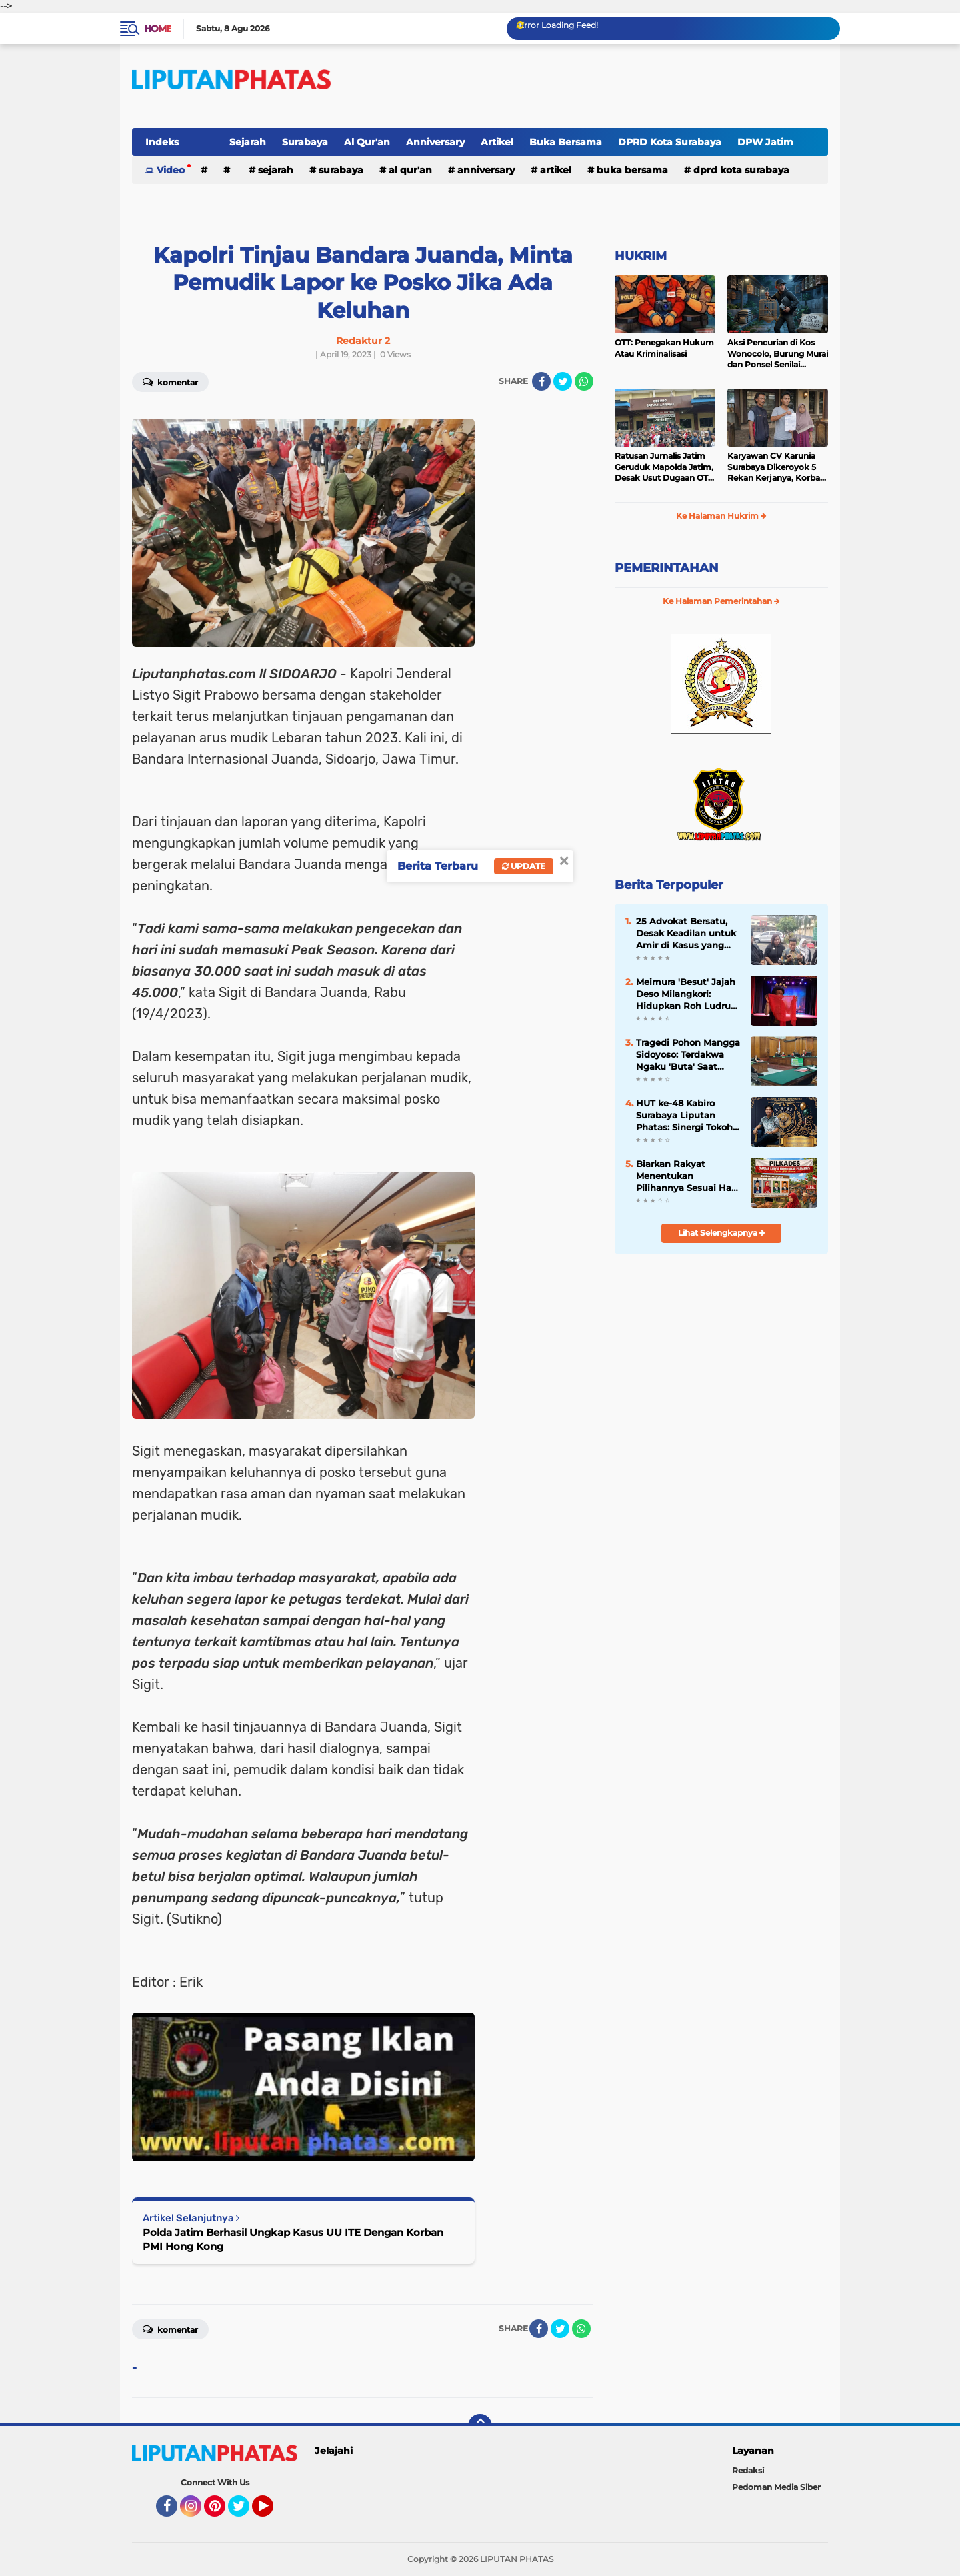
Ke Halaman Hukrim (721, 516)
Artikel (497, 142)
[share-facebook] (541, 381)
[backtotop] (480, 2426)
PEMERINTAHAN (667, 568)
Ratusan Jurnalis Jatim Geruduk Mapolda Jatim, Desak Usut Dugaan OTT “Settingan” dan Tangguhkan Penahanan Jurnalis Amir (664, 467)
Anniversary (435, 142)
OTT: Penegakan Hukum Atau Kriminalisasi (664, 348)
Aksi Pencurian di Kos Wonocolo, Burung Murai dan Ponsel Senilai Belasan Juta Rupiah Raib (777, 354)
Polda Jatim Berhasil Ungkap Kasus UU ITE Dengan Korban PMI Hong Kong (293, 2239)
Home (157, 29)
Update (523, 866)
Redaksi (748, 2470)
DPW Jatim (765, 142)
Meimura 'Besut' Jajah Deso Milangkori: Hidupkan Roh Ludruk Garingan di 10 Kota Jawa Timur (686, 994)
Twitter (244, 2512)
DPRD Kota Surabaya (669, 142)
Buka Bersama (565, 142)
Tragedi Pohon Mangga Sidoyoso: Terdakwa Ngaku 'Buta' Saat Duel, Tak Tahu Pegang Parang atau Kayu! (688, 1055)
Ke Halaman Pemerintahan (721, 601)
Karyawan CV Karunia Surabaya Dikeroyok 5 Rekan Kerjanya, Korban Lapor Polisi (776, 467)
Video (171, 170)
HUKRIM (641, 256)
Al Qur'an (367, 142)
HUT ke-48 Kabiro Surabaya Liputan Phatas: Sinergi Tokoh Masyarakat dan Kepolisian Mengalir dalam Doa (684, 1116)
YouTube (272, 2512)
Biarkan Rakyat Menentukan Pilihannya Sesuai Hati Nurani (687, 1176)
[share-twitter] (562, 381)
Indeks (162, 142)
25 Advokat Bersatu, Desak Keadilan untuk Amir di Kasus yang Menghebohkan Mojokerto (686, 934)
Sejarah (247, 142)
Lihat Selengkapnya (721, 1233)
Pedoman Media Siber (776, 2487)
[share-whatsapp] (584, 381)
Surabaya (305, 142)
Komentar (170, 381)
